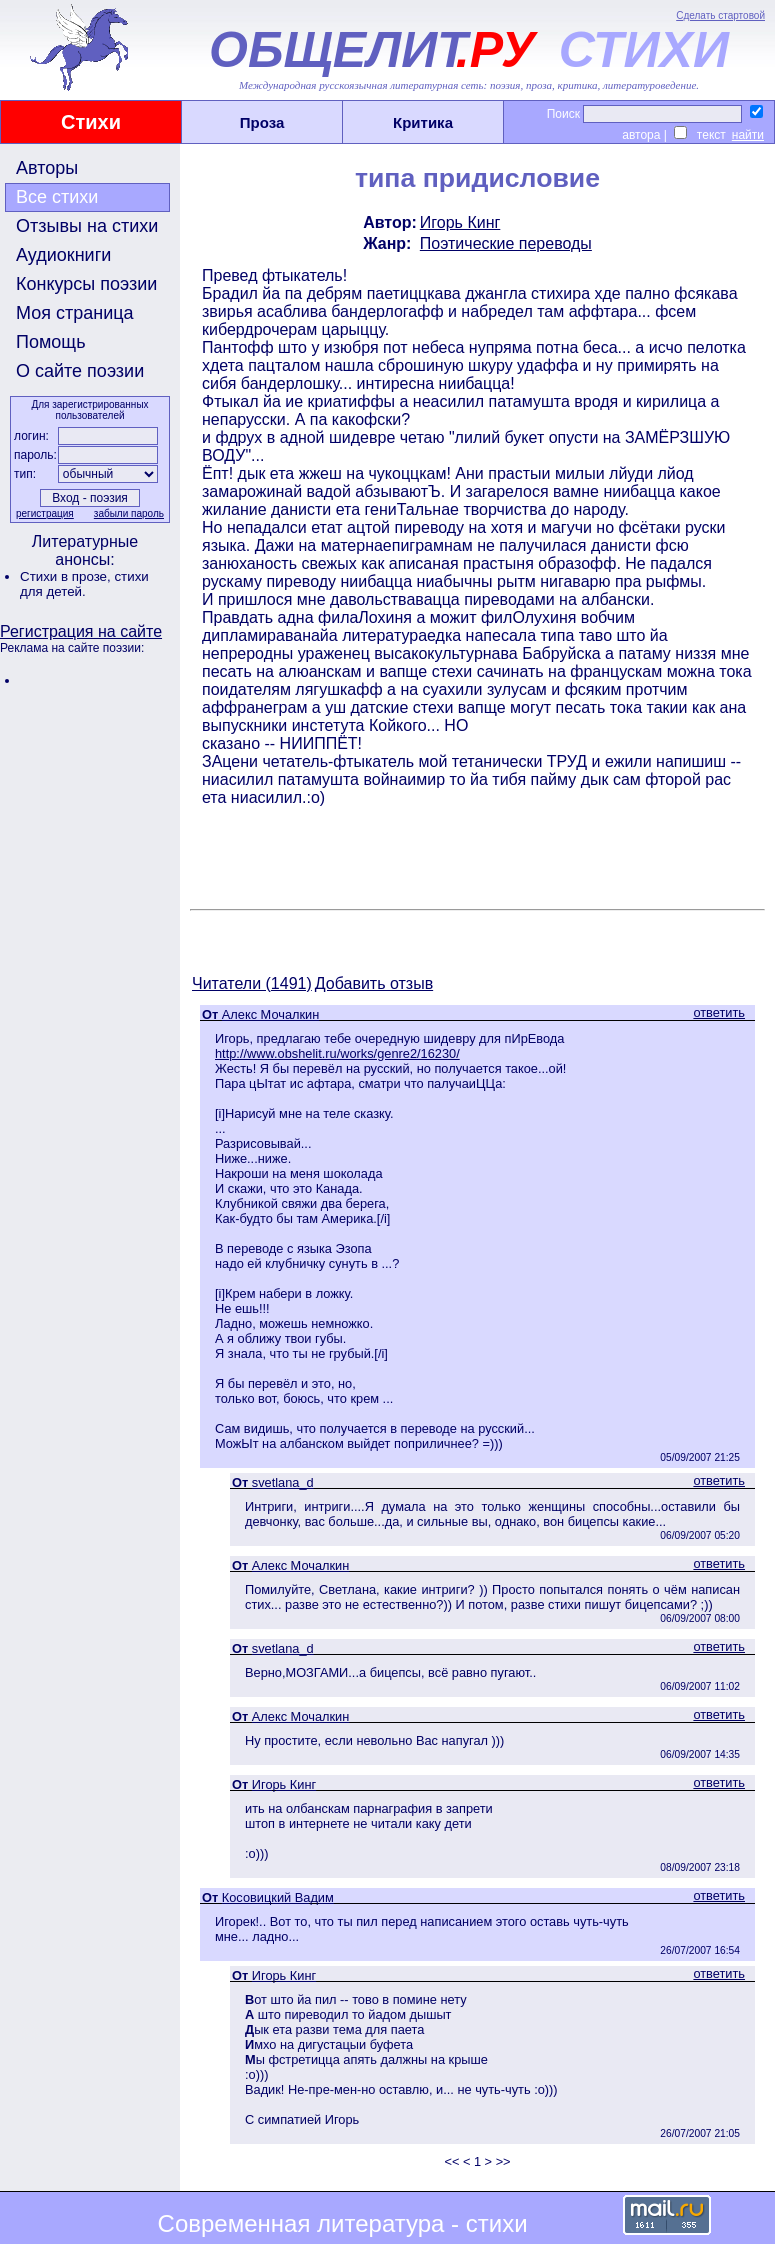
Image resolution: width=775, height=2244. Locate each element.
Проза (262, 122)
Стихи (91, 122)
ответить (719, 1012)
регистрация (45, 513)
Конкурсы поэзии (86, 284)
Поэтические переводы (506, 243)
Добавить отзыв (374, 983)
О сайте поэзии (80, 371)
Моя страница (75, 313)
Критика (423, 122)
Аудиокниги (63, 255)
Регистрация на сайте (81, 631)
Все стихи (57, 197)
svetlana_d (283, 1482)
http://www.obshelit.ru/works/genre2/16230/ (337, 1053)
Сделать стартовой (720, 15)
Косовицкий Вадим (278, 1897)
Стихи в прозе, (67, 576)
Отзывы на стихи (87, 226)
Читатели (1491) (252, 983)
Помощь (51, 342)
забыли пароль (129, 513)
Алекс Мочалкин (271, 1014)
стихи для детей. (84, 584)
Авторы (47, 168)
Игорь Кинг (460, 222)
